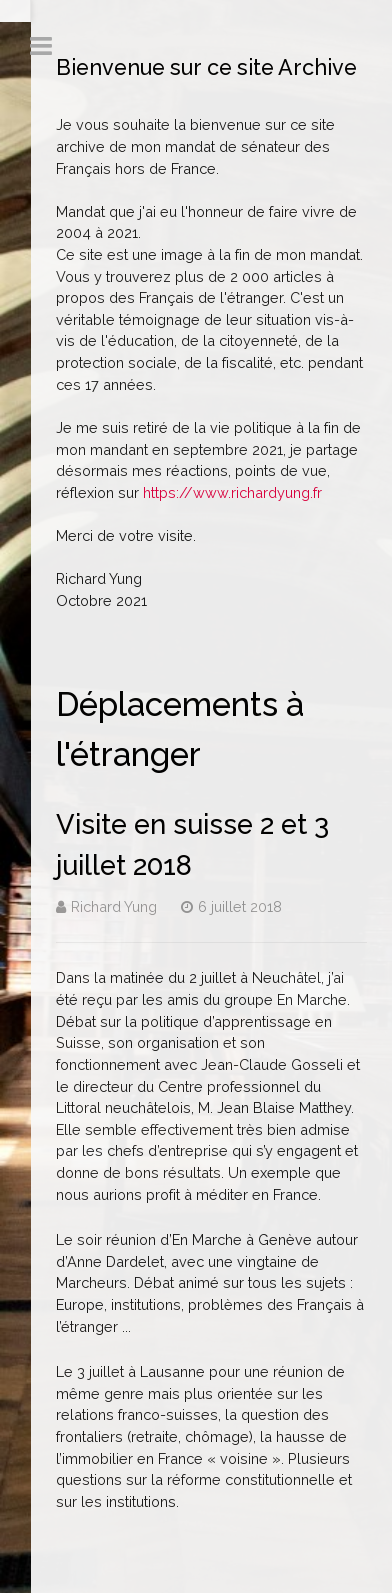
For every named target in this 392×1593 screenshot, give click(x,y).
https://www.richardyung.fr (232, 492)
